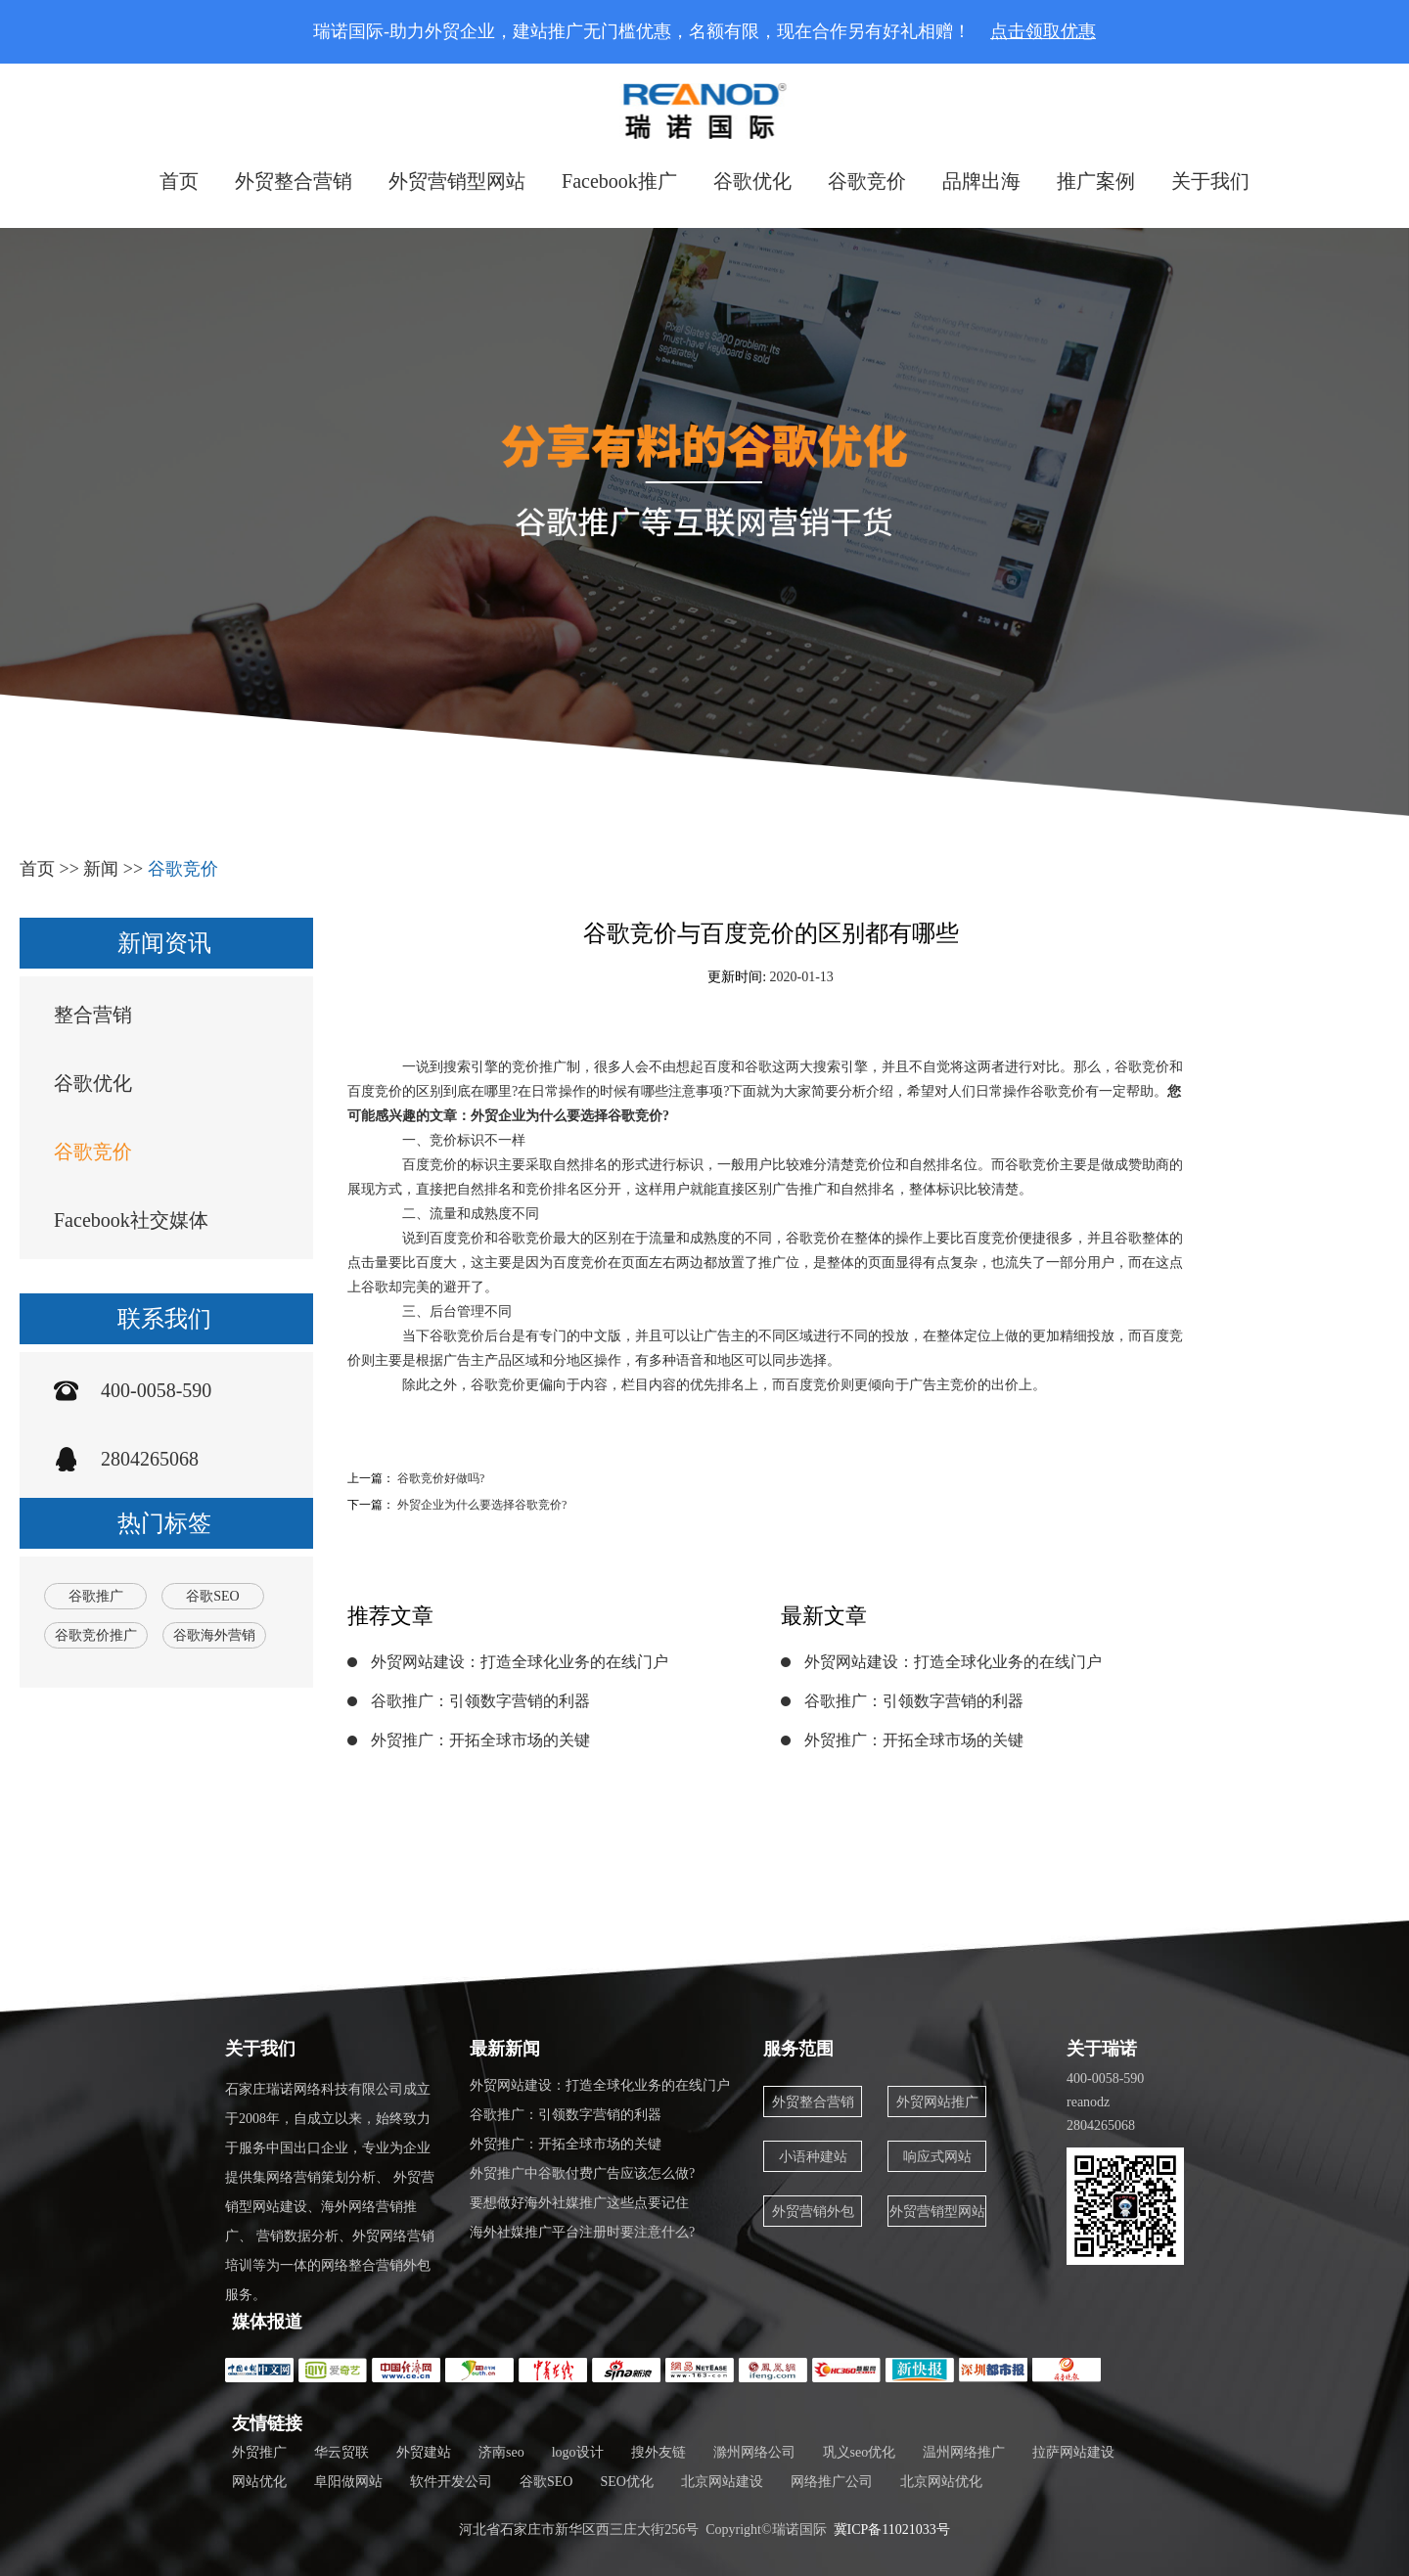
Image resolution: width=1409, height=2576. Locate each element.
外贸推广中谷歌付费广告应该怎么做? (582, 2173)
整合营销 (93, 1014)
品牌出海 (981, 181)
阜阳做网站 (348, 2481)
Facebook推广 (619, 181)
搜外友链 (658, 2452)
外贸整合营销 (293, 181)
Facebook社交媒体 (131, 1220)
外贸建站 (423, 2452)
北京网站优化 (941, 2481)
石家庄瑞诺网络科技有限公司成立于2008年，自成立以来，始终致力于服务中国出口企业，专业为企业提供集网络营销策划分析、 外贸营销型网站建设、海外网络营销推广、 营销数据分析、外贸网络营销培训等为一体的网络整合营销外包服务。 (329, 2192)
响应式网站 (937, 2156)
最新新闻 (505, 2048)
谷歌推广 (95, 1596)
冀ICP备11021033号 (892, 2529)
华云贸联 (341, 2452)
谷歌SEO (212, 1596)
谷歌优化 (752, 181)
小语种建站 (813, 2156)
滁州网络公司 (754, 2452)
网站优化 (259, 2481)
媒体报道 (267, 2321)
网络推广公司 (832, 2481)
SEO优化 (626, 2481)
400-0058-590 (156, 1390)
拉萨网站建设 (1073, 2452)
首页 (179, 181)
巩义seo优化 (859, 2452)
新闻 (100, 869)
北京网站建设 (722, 2481)
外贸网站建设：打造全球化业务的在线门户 (519, 1661)
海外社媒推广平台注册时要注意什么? (582, 2232)
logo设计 (578, 2452)
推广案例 (1096, 181)
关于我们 (1210, 181)
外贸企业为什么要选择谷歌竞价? (482, 1505)
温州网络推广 (964, 2452)
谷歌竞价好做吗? (440, 1478)
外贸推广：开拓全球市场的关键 (480, 1740)
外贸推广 (259, 2452)
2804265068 (150, 1458)
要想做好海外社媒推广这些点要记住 (579, 2202)
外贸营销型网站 (456, 181)
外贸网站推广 (937, 2102)
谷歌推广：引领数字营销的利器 (480, 1701)
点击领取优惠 (1043, 31)
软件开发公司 (451, 2481)
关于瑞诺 (1102, 2048)
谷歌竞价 (867, 181)
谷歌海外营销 (214, 1635)
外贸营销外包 (813, 2211)
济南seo (501, 2452)
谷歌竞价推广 (96, 1635)
